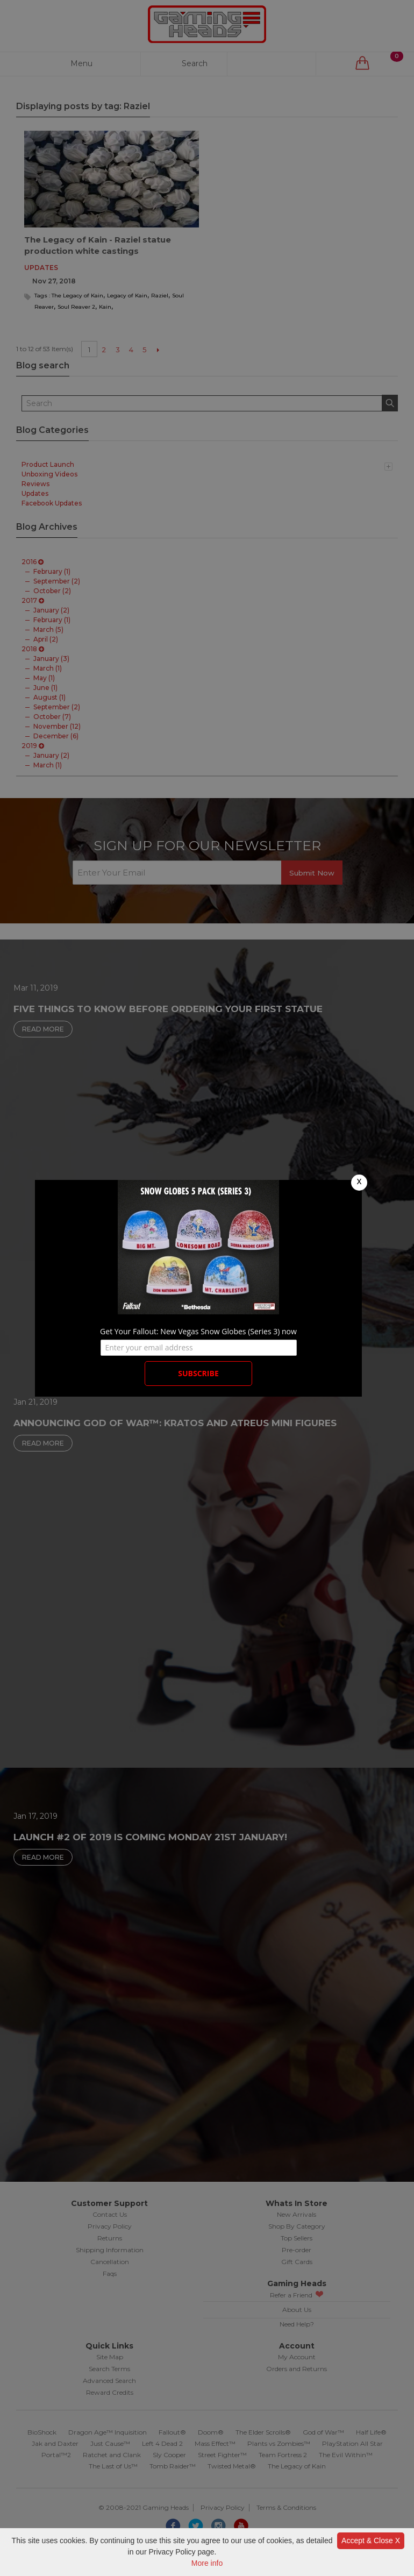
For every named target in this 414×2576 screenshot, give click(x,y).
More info (207, 2563)
